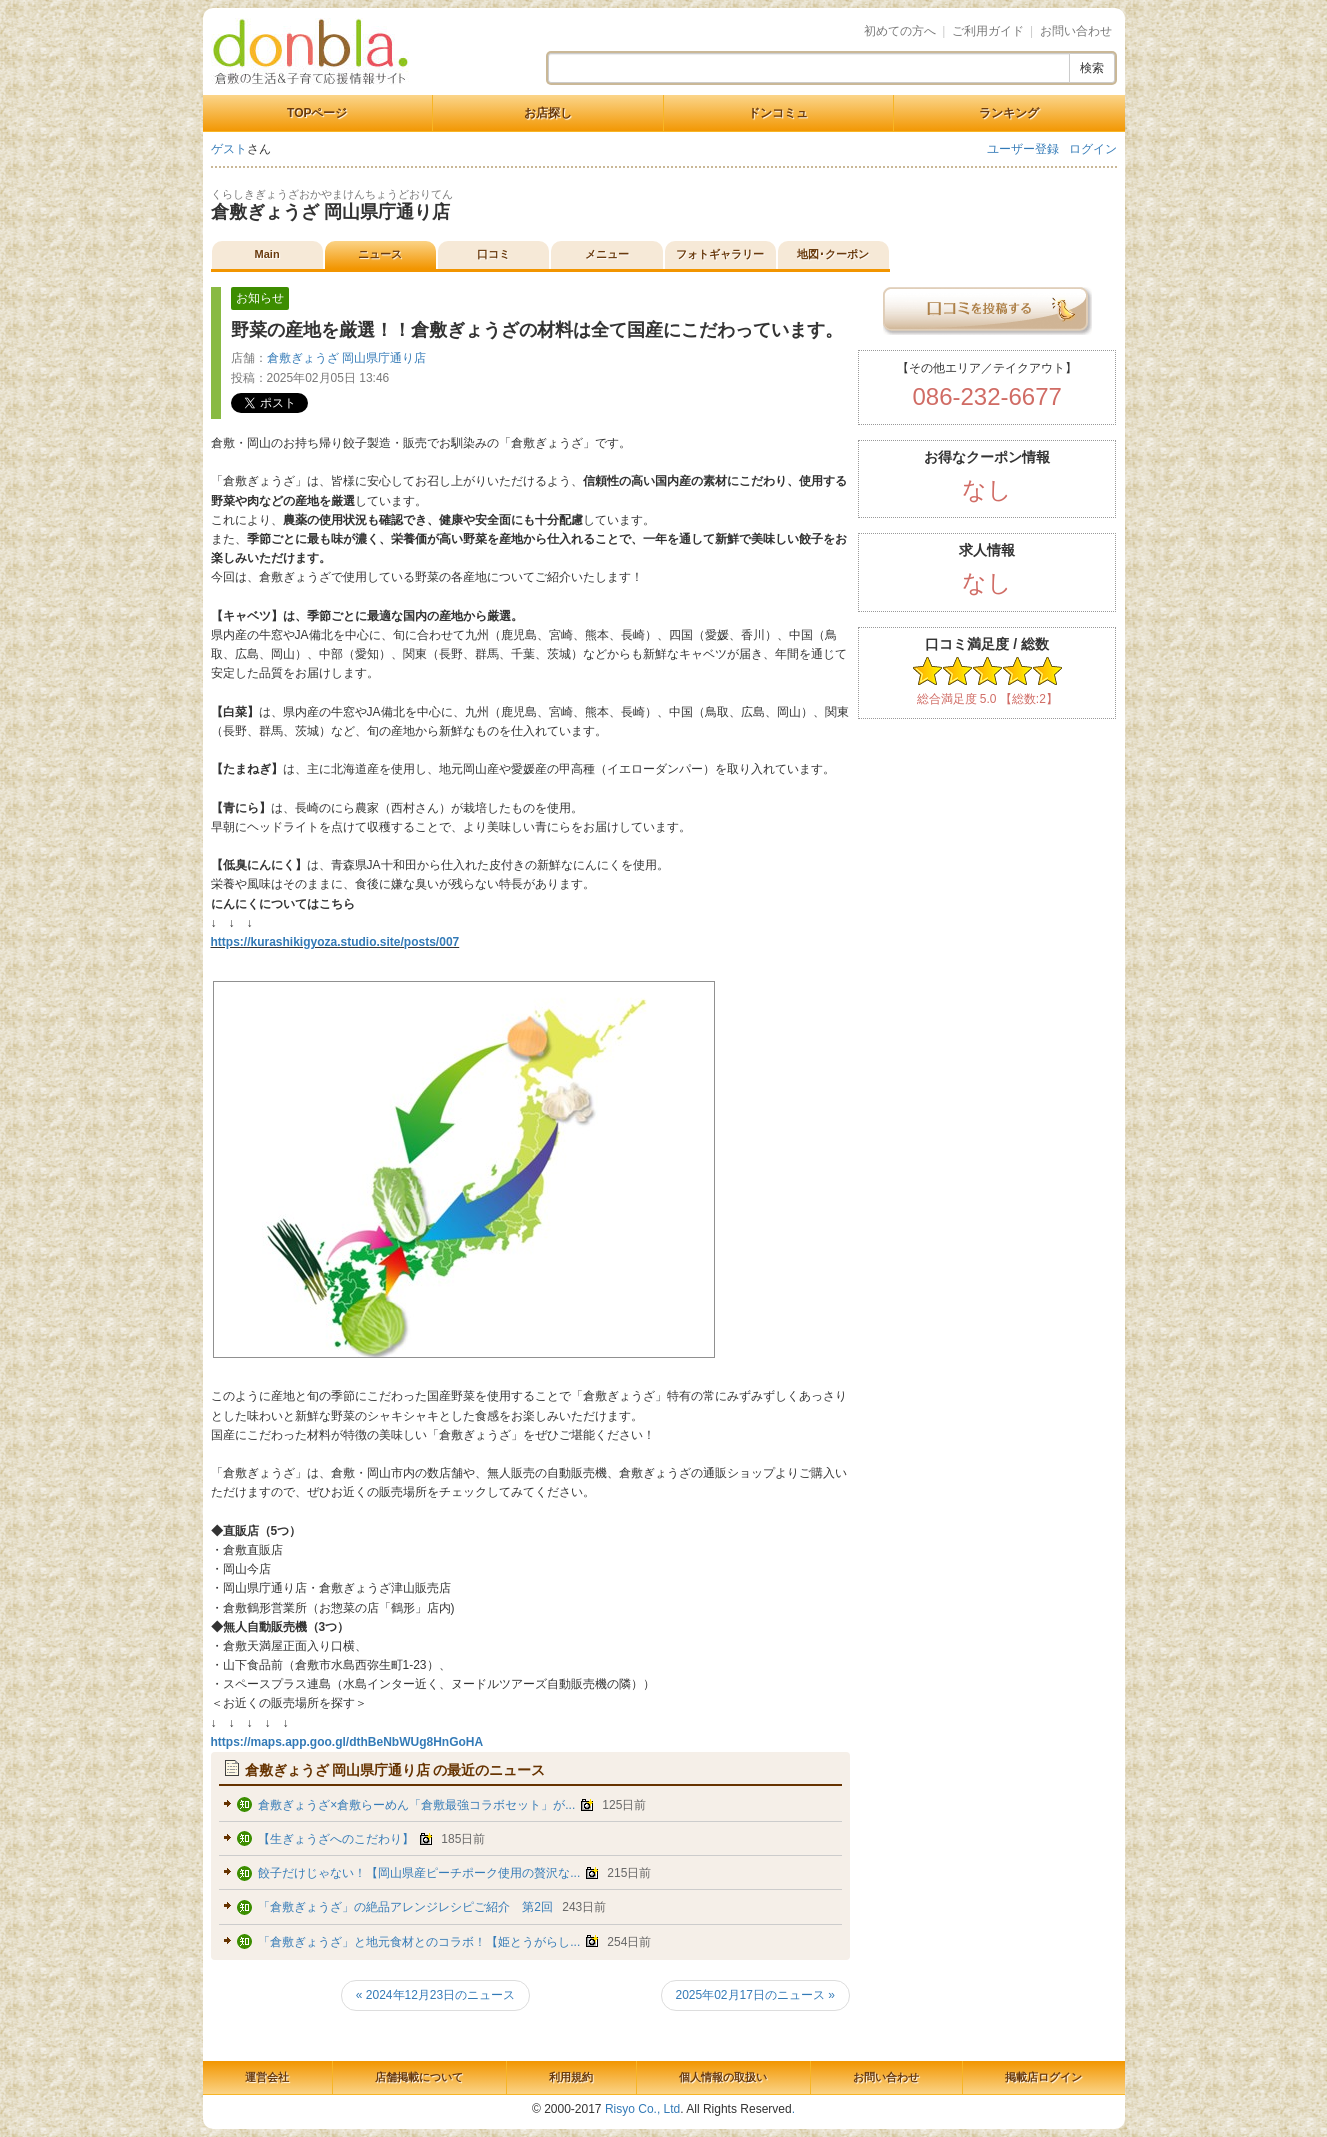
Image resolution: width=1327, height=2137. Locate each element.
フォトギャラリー (720, 254)
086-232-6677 (986, 396)
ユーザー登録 (1023, 149)
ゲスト (229, 149)
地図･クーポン (833, 254)
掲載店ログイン (1043, 2077)
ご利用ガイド (988, 31)
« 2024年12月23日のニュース (435, 1995)
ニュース (380, 254)
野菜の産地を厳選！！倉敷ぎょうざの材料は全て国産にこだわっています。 (537, 330)
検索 (1092, 68)
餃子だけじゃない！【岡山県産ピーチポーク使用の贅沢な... (419, 1873)
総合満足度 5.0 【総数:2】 (987, 699)
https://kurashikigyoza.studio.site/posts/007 (335, 942)
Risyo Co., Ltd (642, 2109)
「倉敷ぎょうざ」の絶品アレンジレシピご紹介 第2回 (405, 1907)
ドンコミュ (778, 113)
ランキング (1009, 113)
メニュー (607, 254)
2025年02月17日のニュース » (755, 1995)
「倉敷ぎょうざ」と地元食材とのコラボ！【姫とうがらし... (419, 1942)
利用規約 (571, 2077)
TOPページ (317, 113)
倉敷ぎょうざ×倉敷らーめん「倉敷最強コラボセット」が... (416, 1805)
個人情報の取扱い (723, 2077)
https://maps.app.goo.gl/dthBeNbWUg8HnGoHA (347, 1742)
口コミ (493, 254)
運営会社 (267, 2077)
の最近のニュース (395, 1770)
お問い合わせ (1076, 31)
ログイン (1093, 149)
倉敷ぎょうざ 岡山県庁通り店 (330, 212)
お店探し (548, 113)
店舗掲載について (419, 2077)
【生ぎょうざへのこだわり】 (337, 1839)
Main (267, 254)
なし (987, 489)
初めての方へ (900, 31)
